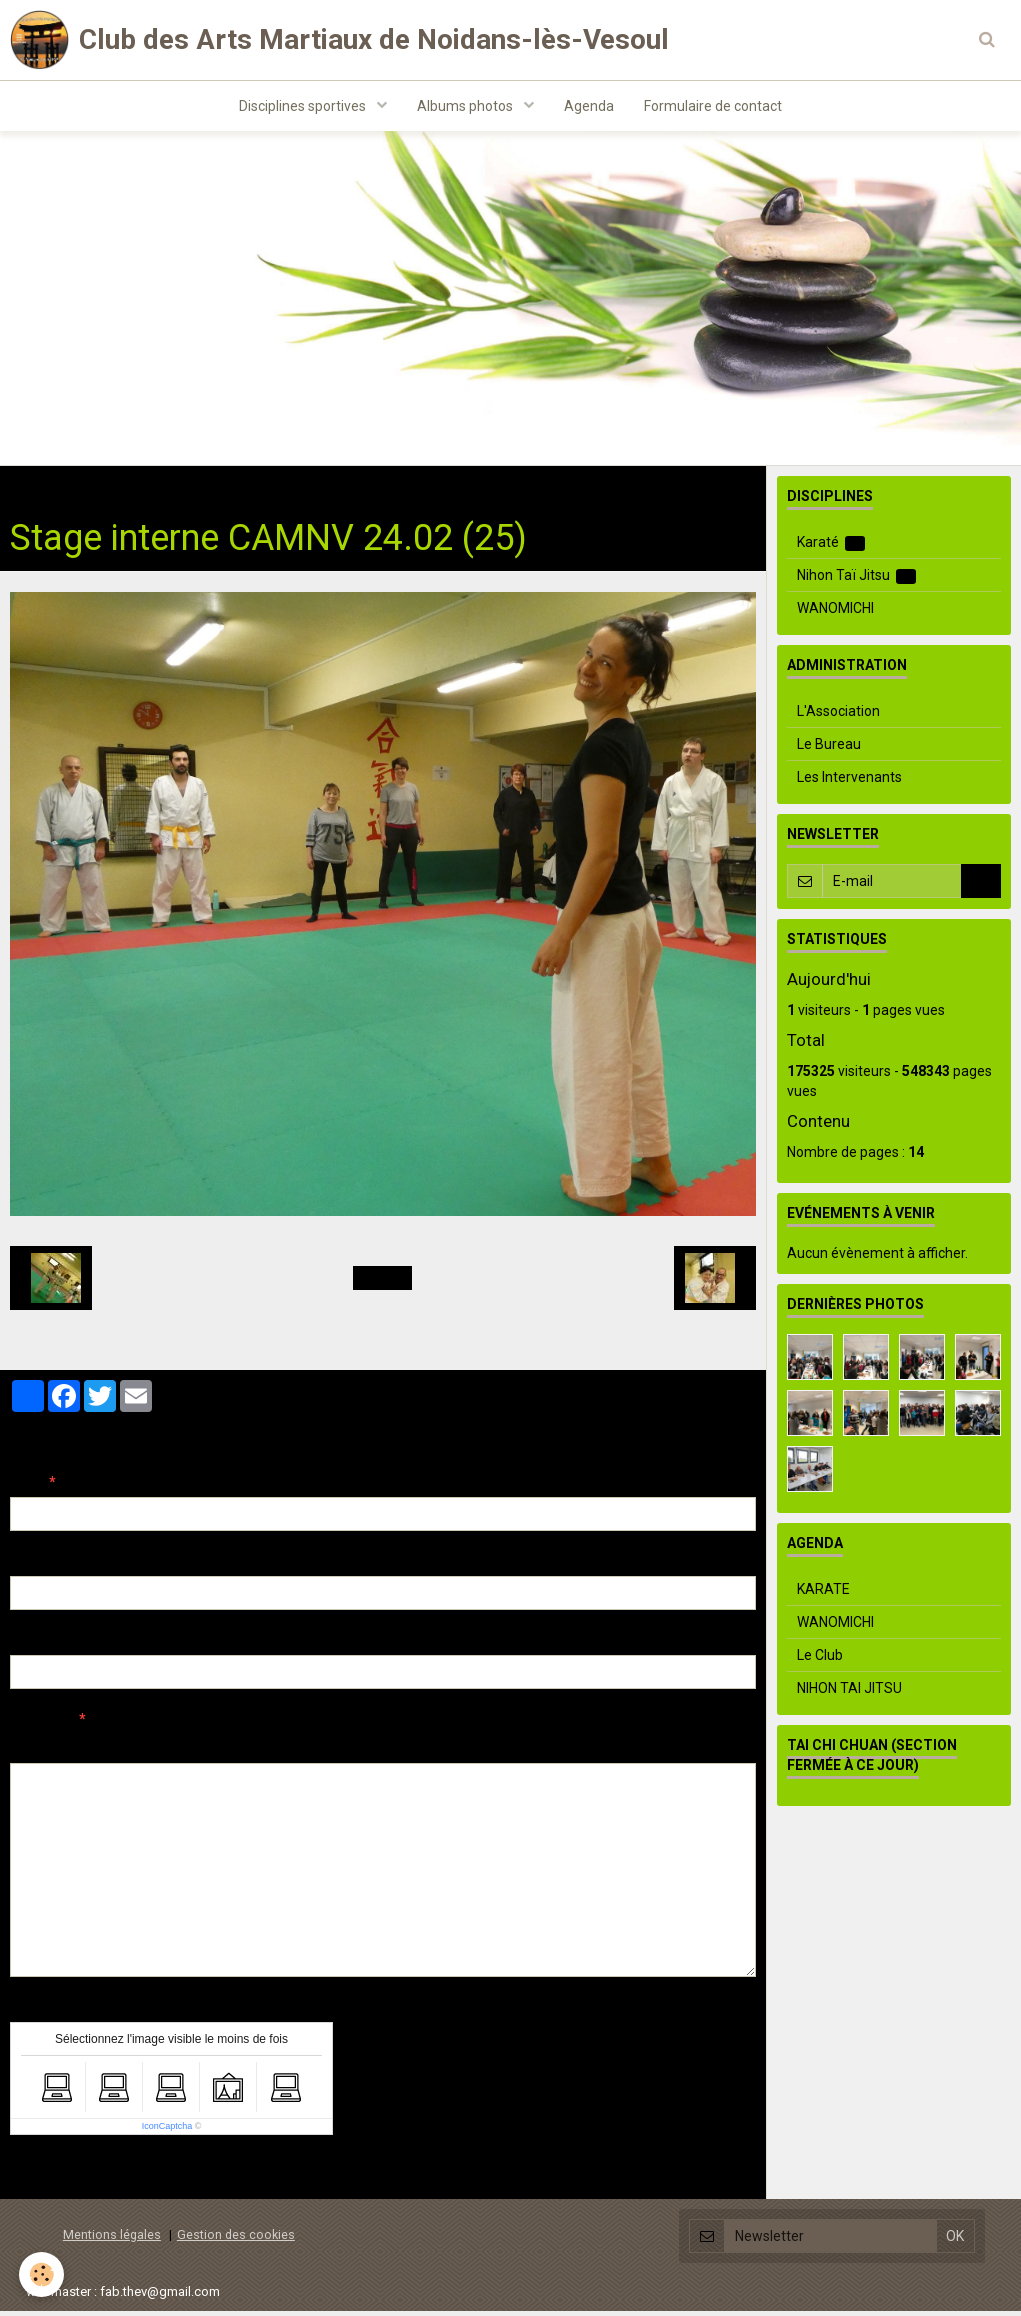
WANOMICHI (835, 613)
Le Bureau (829, 749)
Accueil (33, 491)
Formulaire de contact (713, 106)
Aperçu (364, 1751)
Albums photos (466, 106)
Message (41, 1724)
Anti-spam (44, 2012)
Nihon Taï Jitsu (857, 580)
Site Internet (50, 1645)
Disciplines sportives (304, 106)
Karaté (831, 547)
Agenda (589, 106)
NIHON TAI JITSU (849, 1693)
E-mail (31, 1566)
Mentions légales (112, 2239)
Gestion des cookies (236, 2239)
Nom (26, 1487)
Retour (382, 1283)
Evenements (242, 491)
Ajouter (52, 2177)
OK (981, 886)
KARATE (823, 1594)
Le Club (820, 1660)
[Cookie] (42, 2274)
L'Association (838, 716)
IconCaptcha (167, 2131)
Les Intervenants (849, 782)
